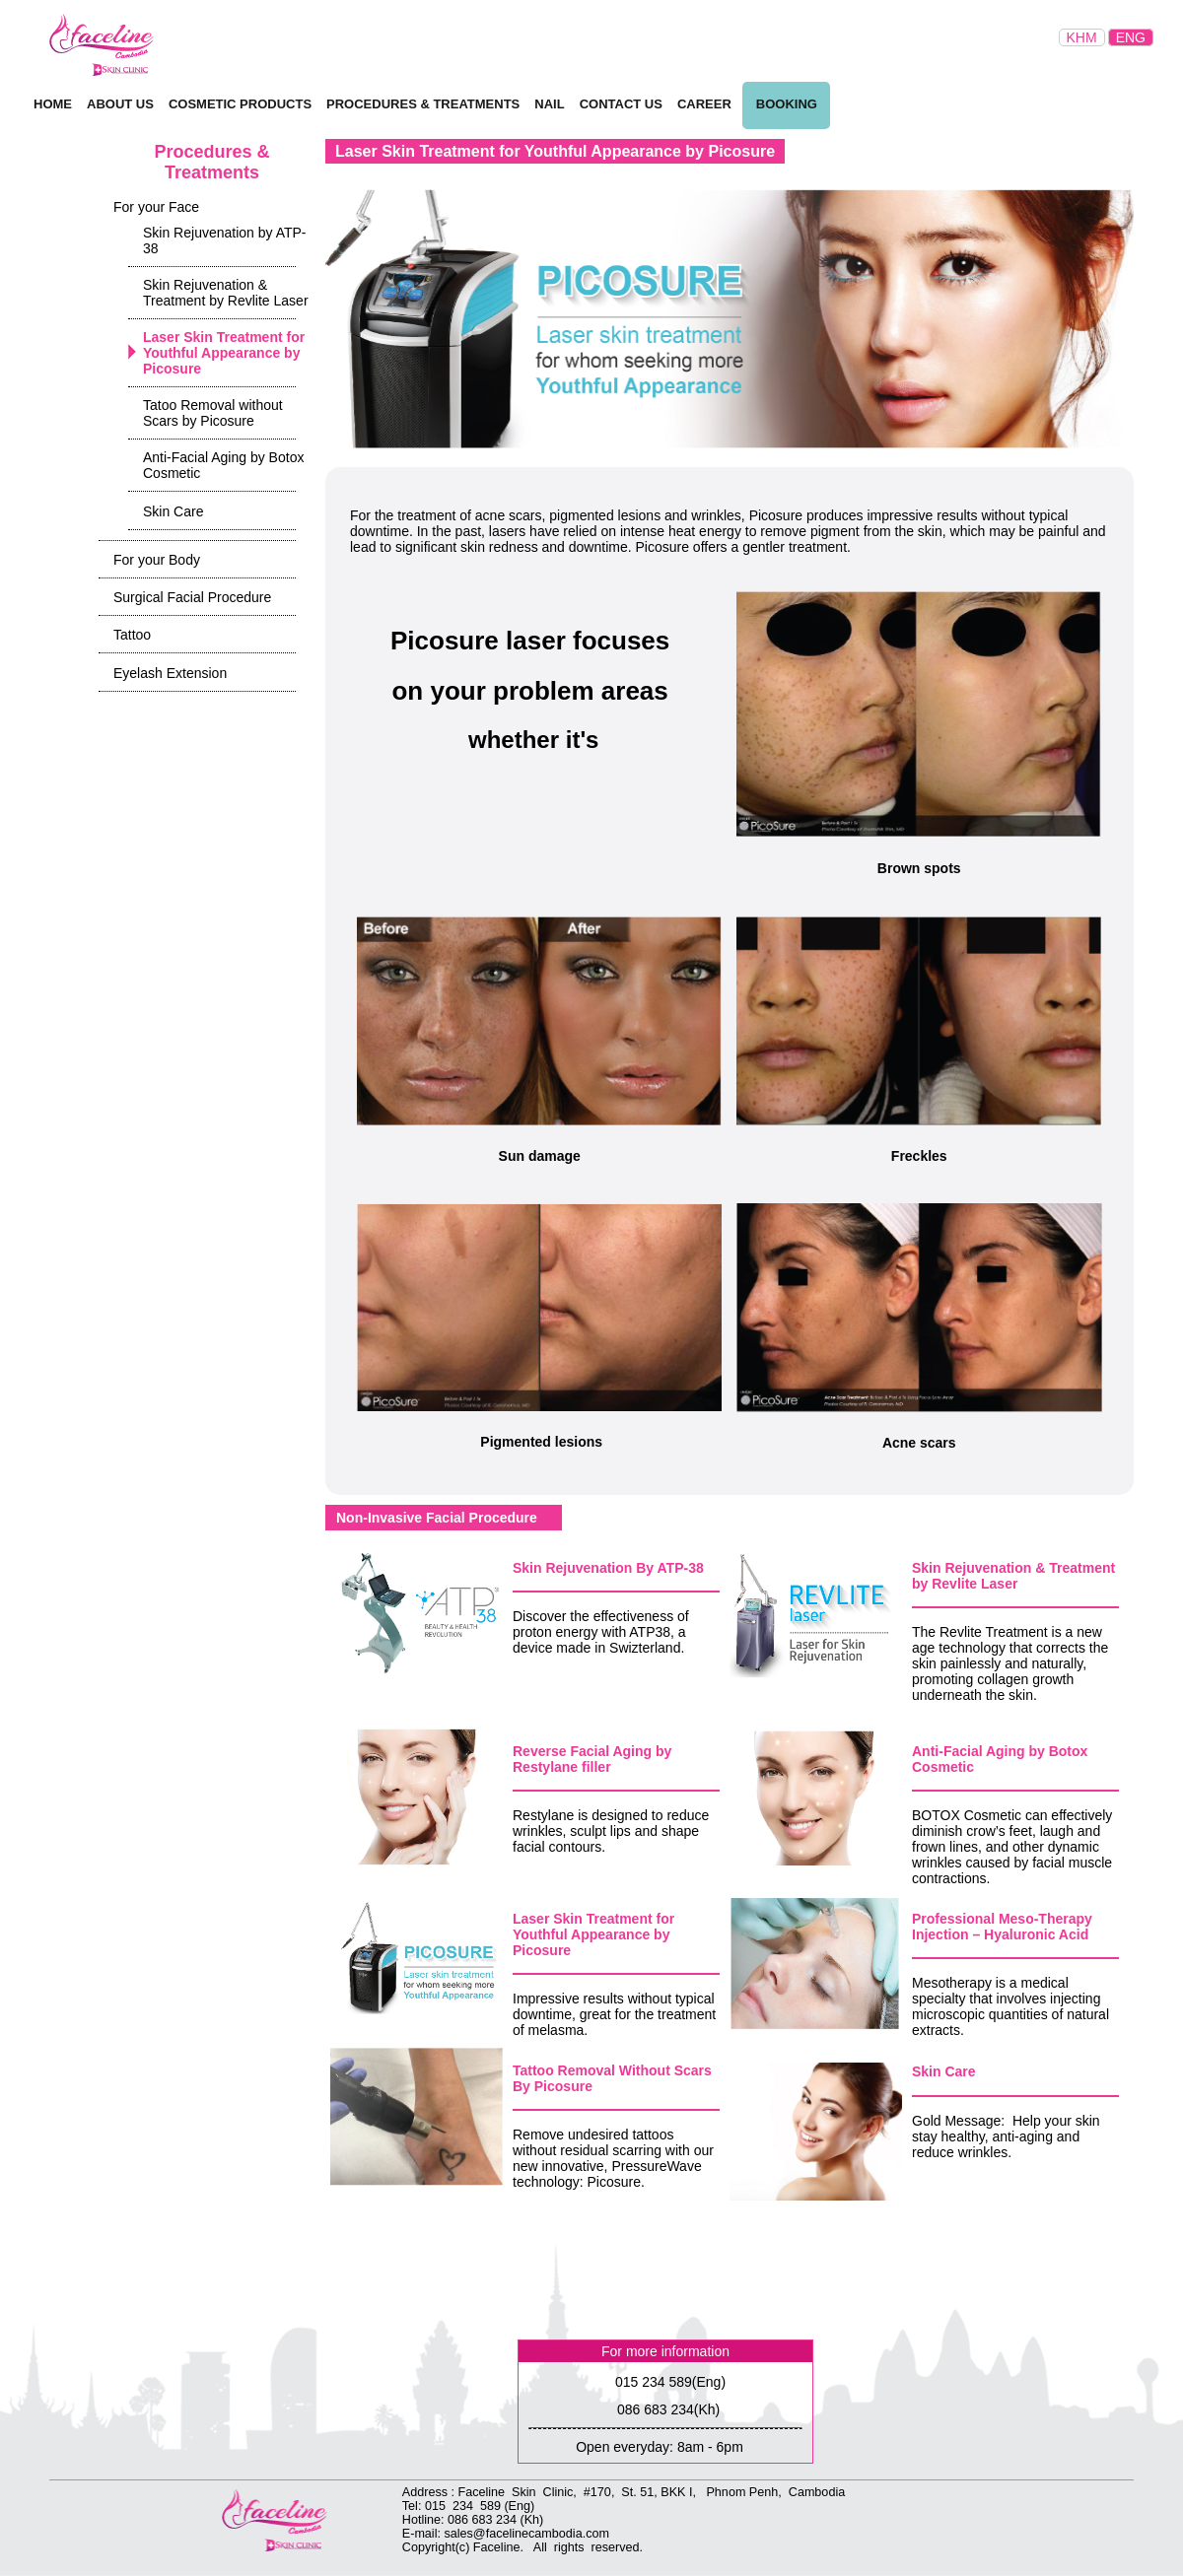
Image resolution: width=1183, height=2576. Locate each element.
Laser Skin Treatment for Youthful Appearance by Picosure (593, 1934)
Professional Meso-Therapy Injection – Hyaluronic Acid (1002, 1926)
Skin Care (944, 2071)
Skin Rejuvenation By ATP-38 (608, 1568)
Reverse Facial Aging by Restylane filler (592, 1759)
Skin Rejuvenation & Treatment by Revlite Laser (1013, 1576)
